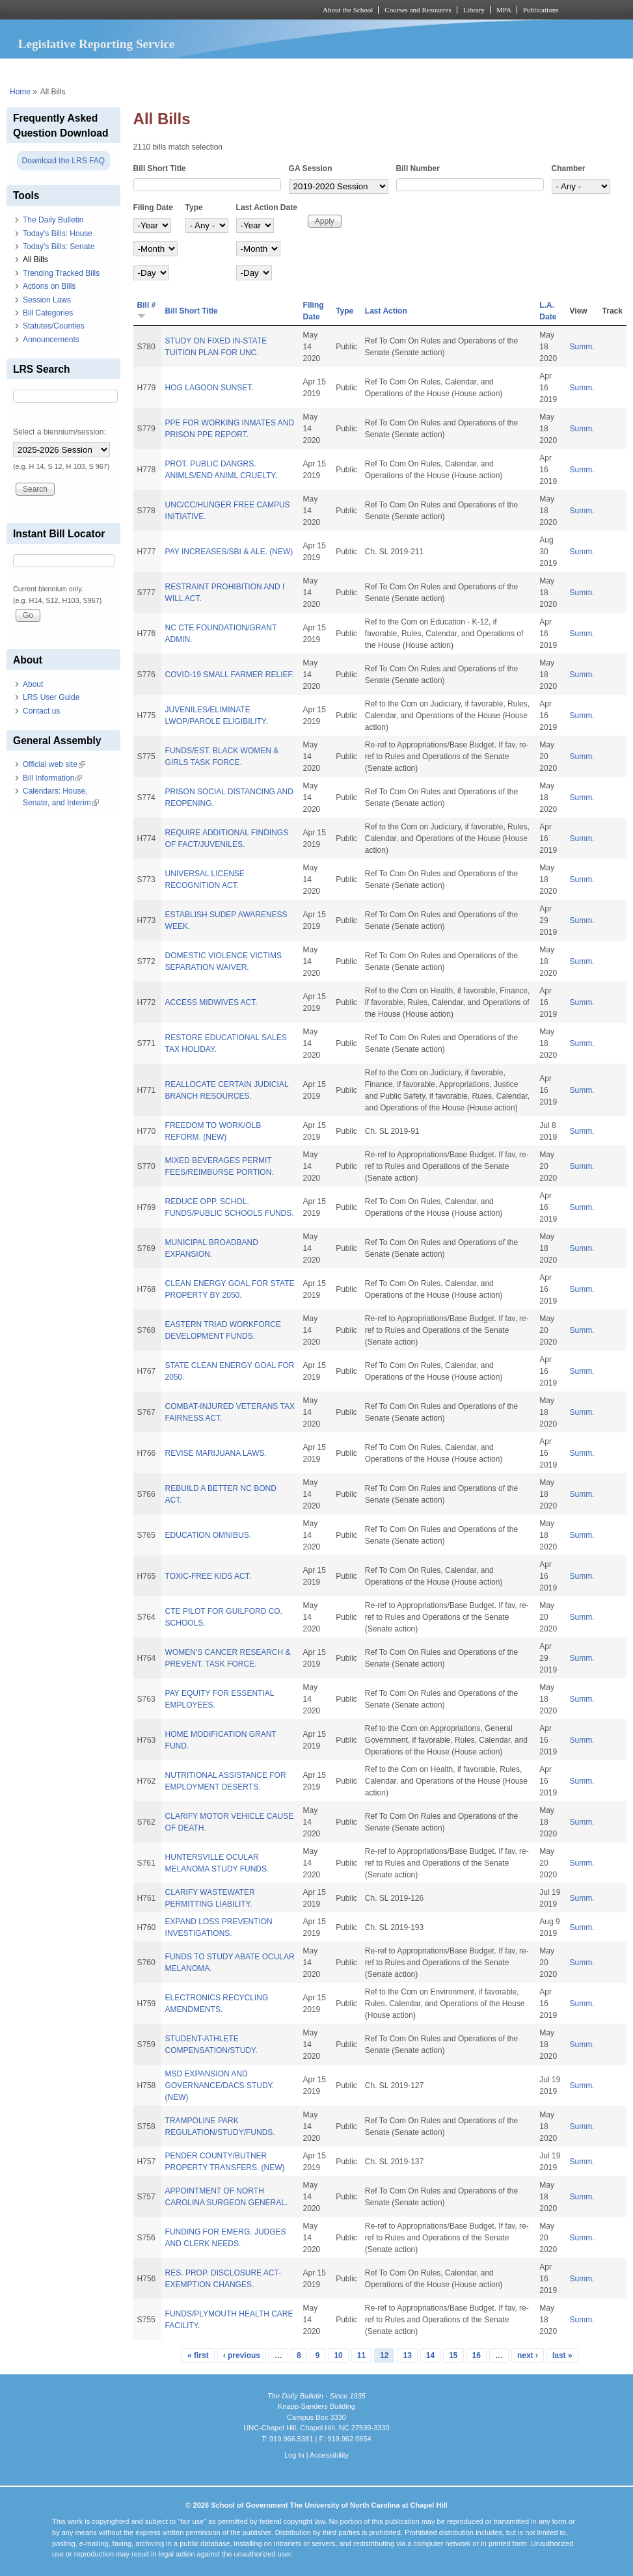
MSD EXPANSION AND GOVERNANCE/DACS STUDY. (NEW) (220, 2085)
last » (562, 2355)
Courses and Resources (417, 10)
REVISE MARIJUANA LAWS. (216, 1453)
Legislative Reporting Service (96, 44)
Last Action (386, 310)
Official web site (54, 764)
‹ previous (241, 2355)
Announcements (51, 339)
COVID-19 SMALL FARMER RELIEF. (229, 674)
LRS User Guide (51, 697)
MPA (503, 10)
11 (361, 2355)
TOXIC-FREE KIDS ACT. (208, 1576)
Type (194, 207)
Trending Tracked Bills (61, 273)
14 (430, 2355)
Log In (294, 2455)
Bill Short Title (159, 168)
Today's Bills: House (57, 233)
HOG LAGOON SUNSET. (209, 387)
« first (198, 2355)
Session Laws (47, 299)
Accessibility (329, 2455)
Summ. (582, 346)
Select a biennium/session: (59, 431)
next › (527, 2355)
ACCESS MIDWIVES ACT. (211, 1002)
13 (407, 2355)
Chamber (569, 168)
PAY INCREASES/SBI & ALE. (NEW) (229, 551)
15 (453, 2355)
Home (20, 91)
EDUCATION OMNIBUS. (208, 1535)
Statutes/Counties (54, 325)
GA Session (310, 168)
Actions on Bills (49, 286)
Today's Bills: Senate (58, 246)
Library (474, 10)
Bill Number (418, 168)
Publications (541, 10)
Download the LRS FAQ (63, 160)
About (33, 684)
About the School (348, 10)
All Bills (35, 259)
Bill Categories (48, 312)
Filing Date (153, 207)
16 (476, 2355)
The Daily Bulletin (53, 219)
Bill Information (52, 778)
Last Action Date (266, 207)
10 (338, 2355)
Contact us (41, 711)
